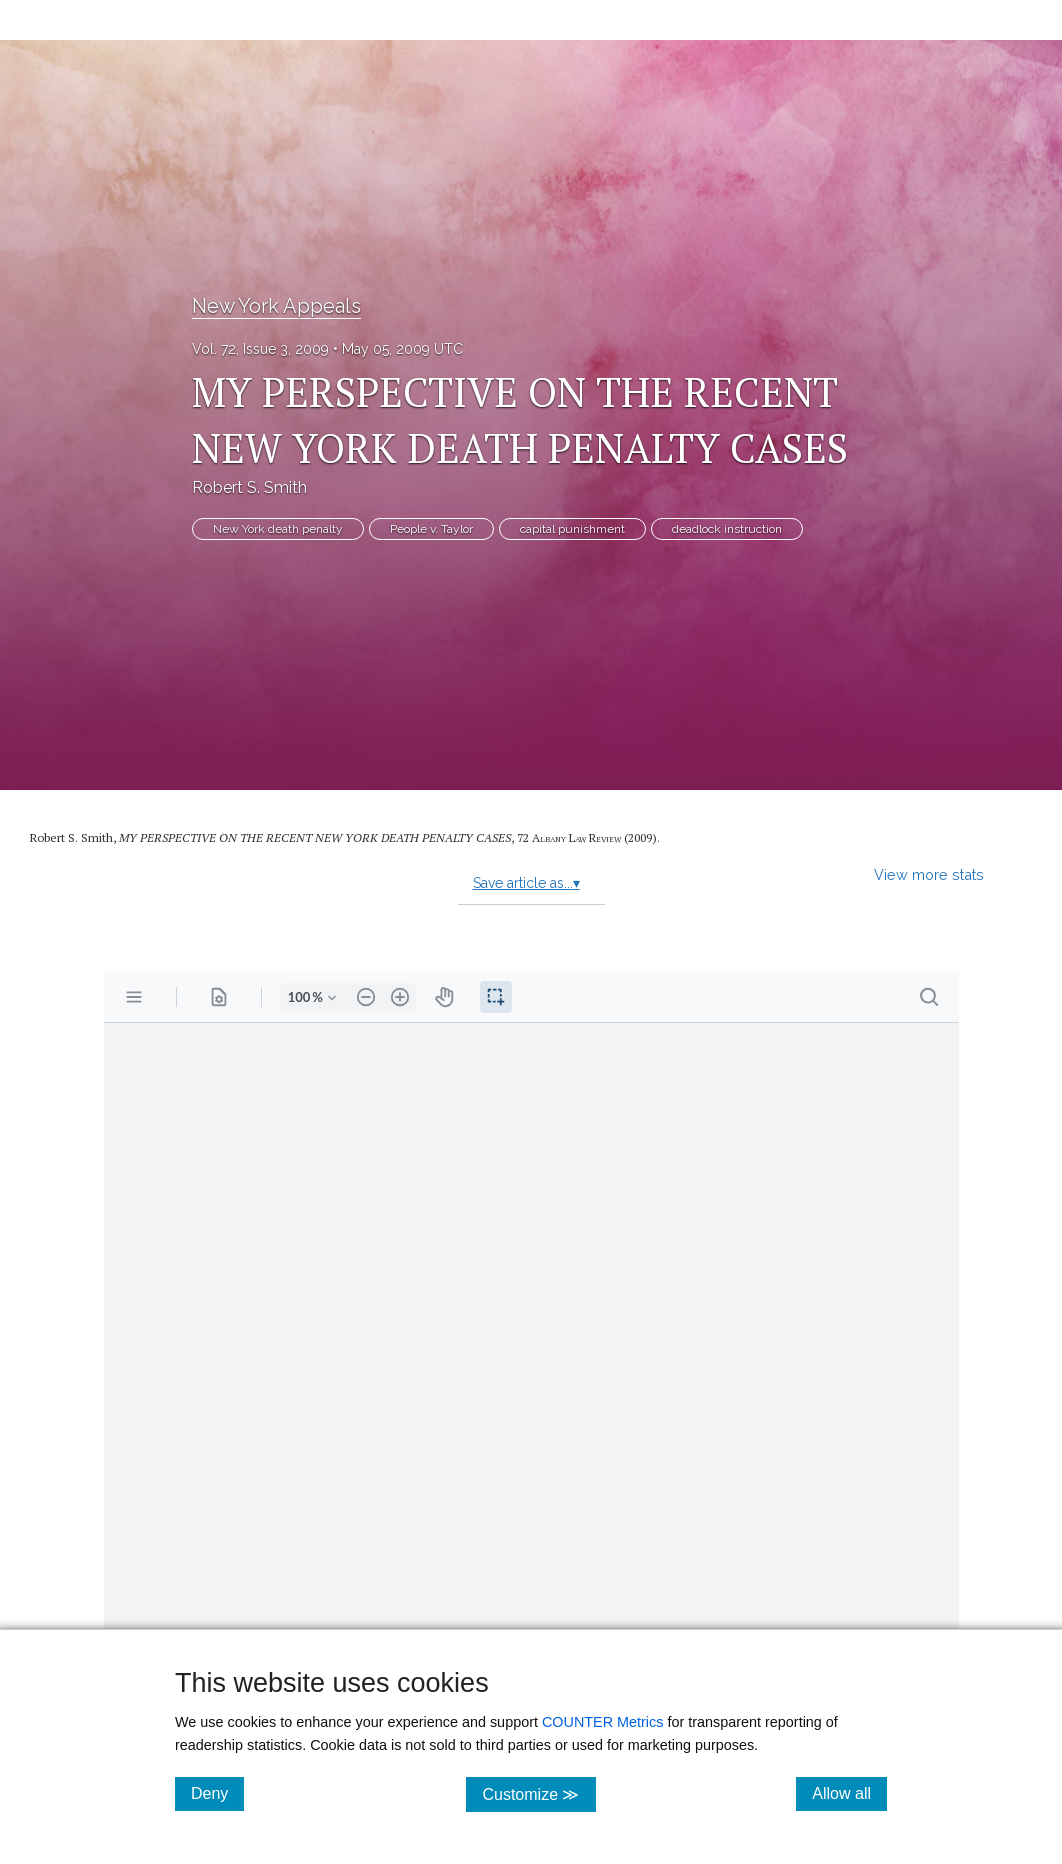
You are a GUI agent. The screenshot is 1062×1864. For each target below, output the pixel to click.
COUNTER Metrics (603, 1722)
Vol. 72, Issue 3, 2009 (260, 349)
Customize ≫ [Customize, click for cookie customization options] (538, 1793)
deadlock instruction (727, 529)
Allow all (849, 1793)
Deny (217, 1793)
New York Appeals (276, 306)
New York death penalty (278, 529)
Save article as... (526, 883)
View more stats (929, 874)
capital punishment (572, 529)
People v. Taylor (431, 529)
